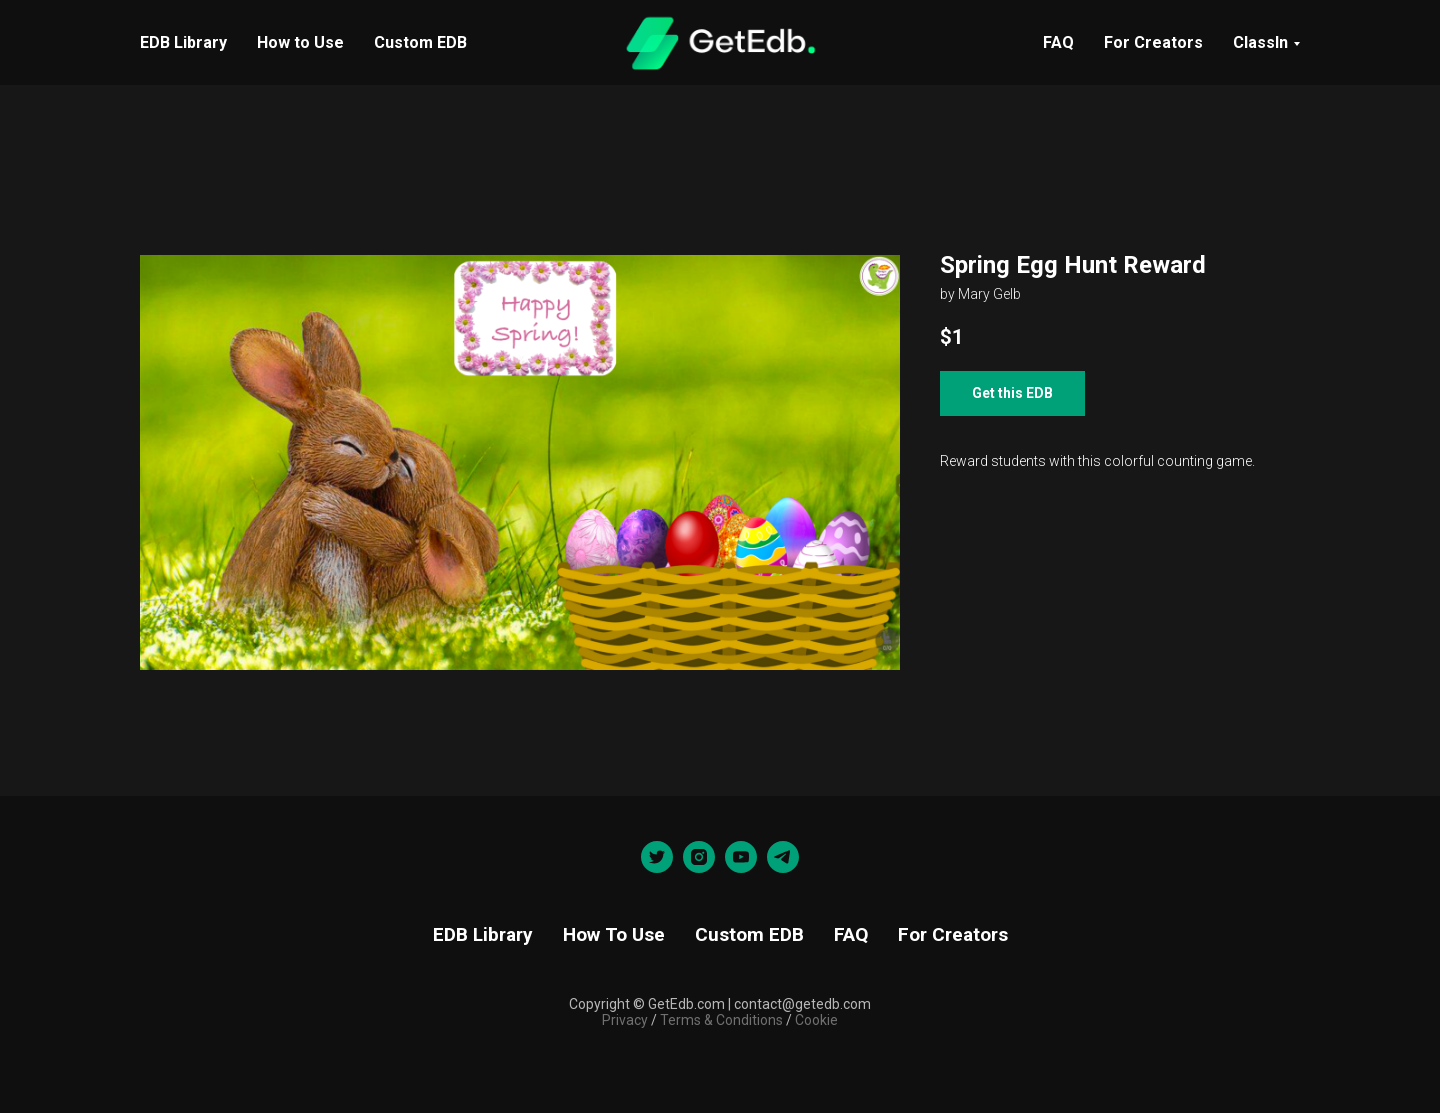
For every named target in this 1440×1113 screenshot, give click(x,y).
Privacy (625, 1020)
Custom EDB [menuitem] (420, 42)
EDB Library (483, 934)
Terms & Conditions (720, 1020)
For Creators (1153, 42)
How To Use (614, 934)
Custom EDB (749, 934)
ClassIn (1260, 42)
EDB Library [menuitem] (183, 42)
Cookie (816, 1020)
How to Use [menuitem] (300, 42)
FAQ (1058, 42)
